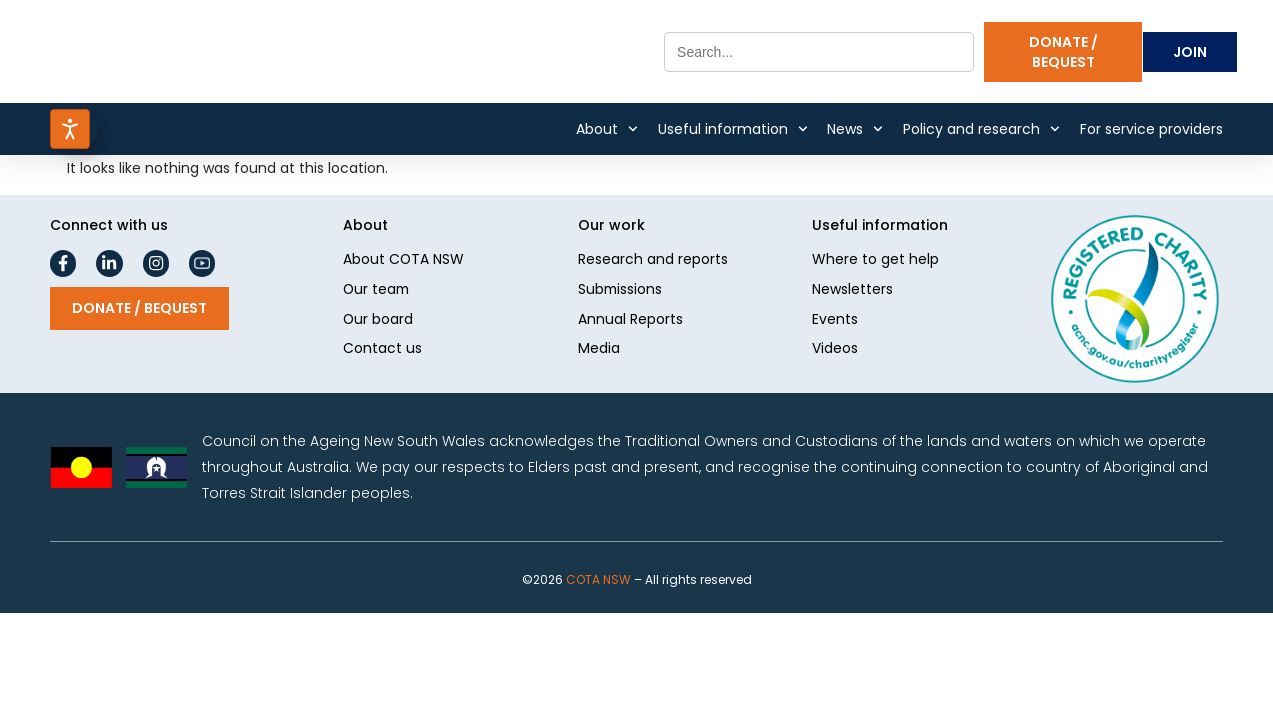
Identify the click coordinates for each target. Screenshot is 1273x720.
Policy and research (981, 129)
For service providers (1151, 129)
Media (599, 351)
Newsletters (852, 291)
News (855, 129)
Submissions (621, 291)
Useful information (733, 129)
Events (835, 321)
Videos (835, 351)
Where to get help (875, 261)
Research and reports (653, 261)
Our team (377, 291)
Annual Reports (630, 321)
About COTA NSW (404, 261)
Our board (378, 321)
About (607, 129)
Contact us (382, 351)
